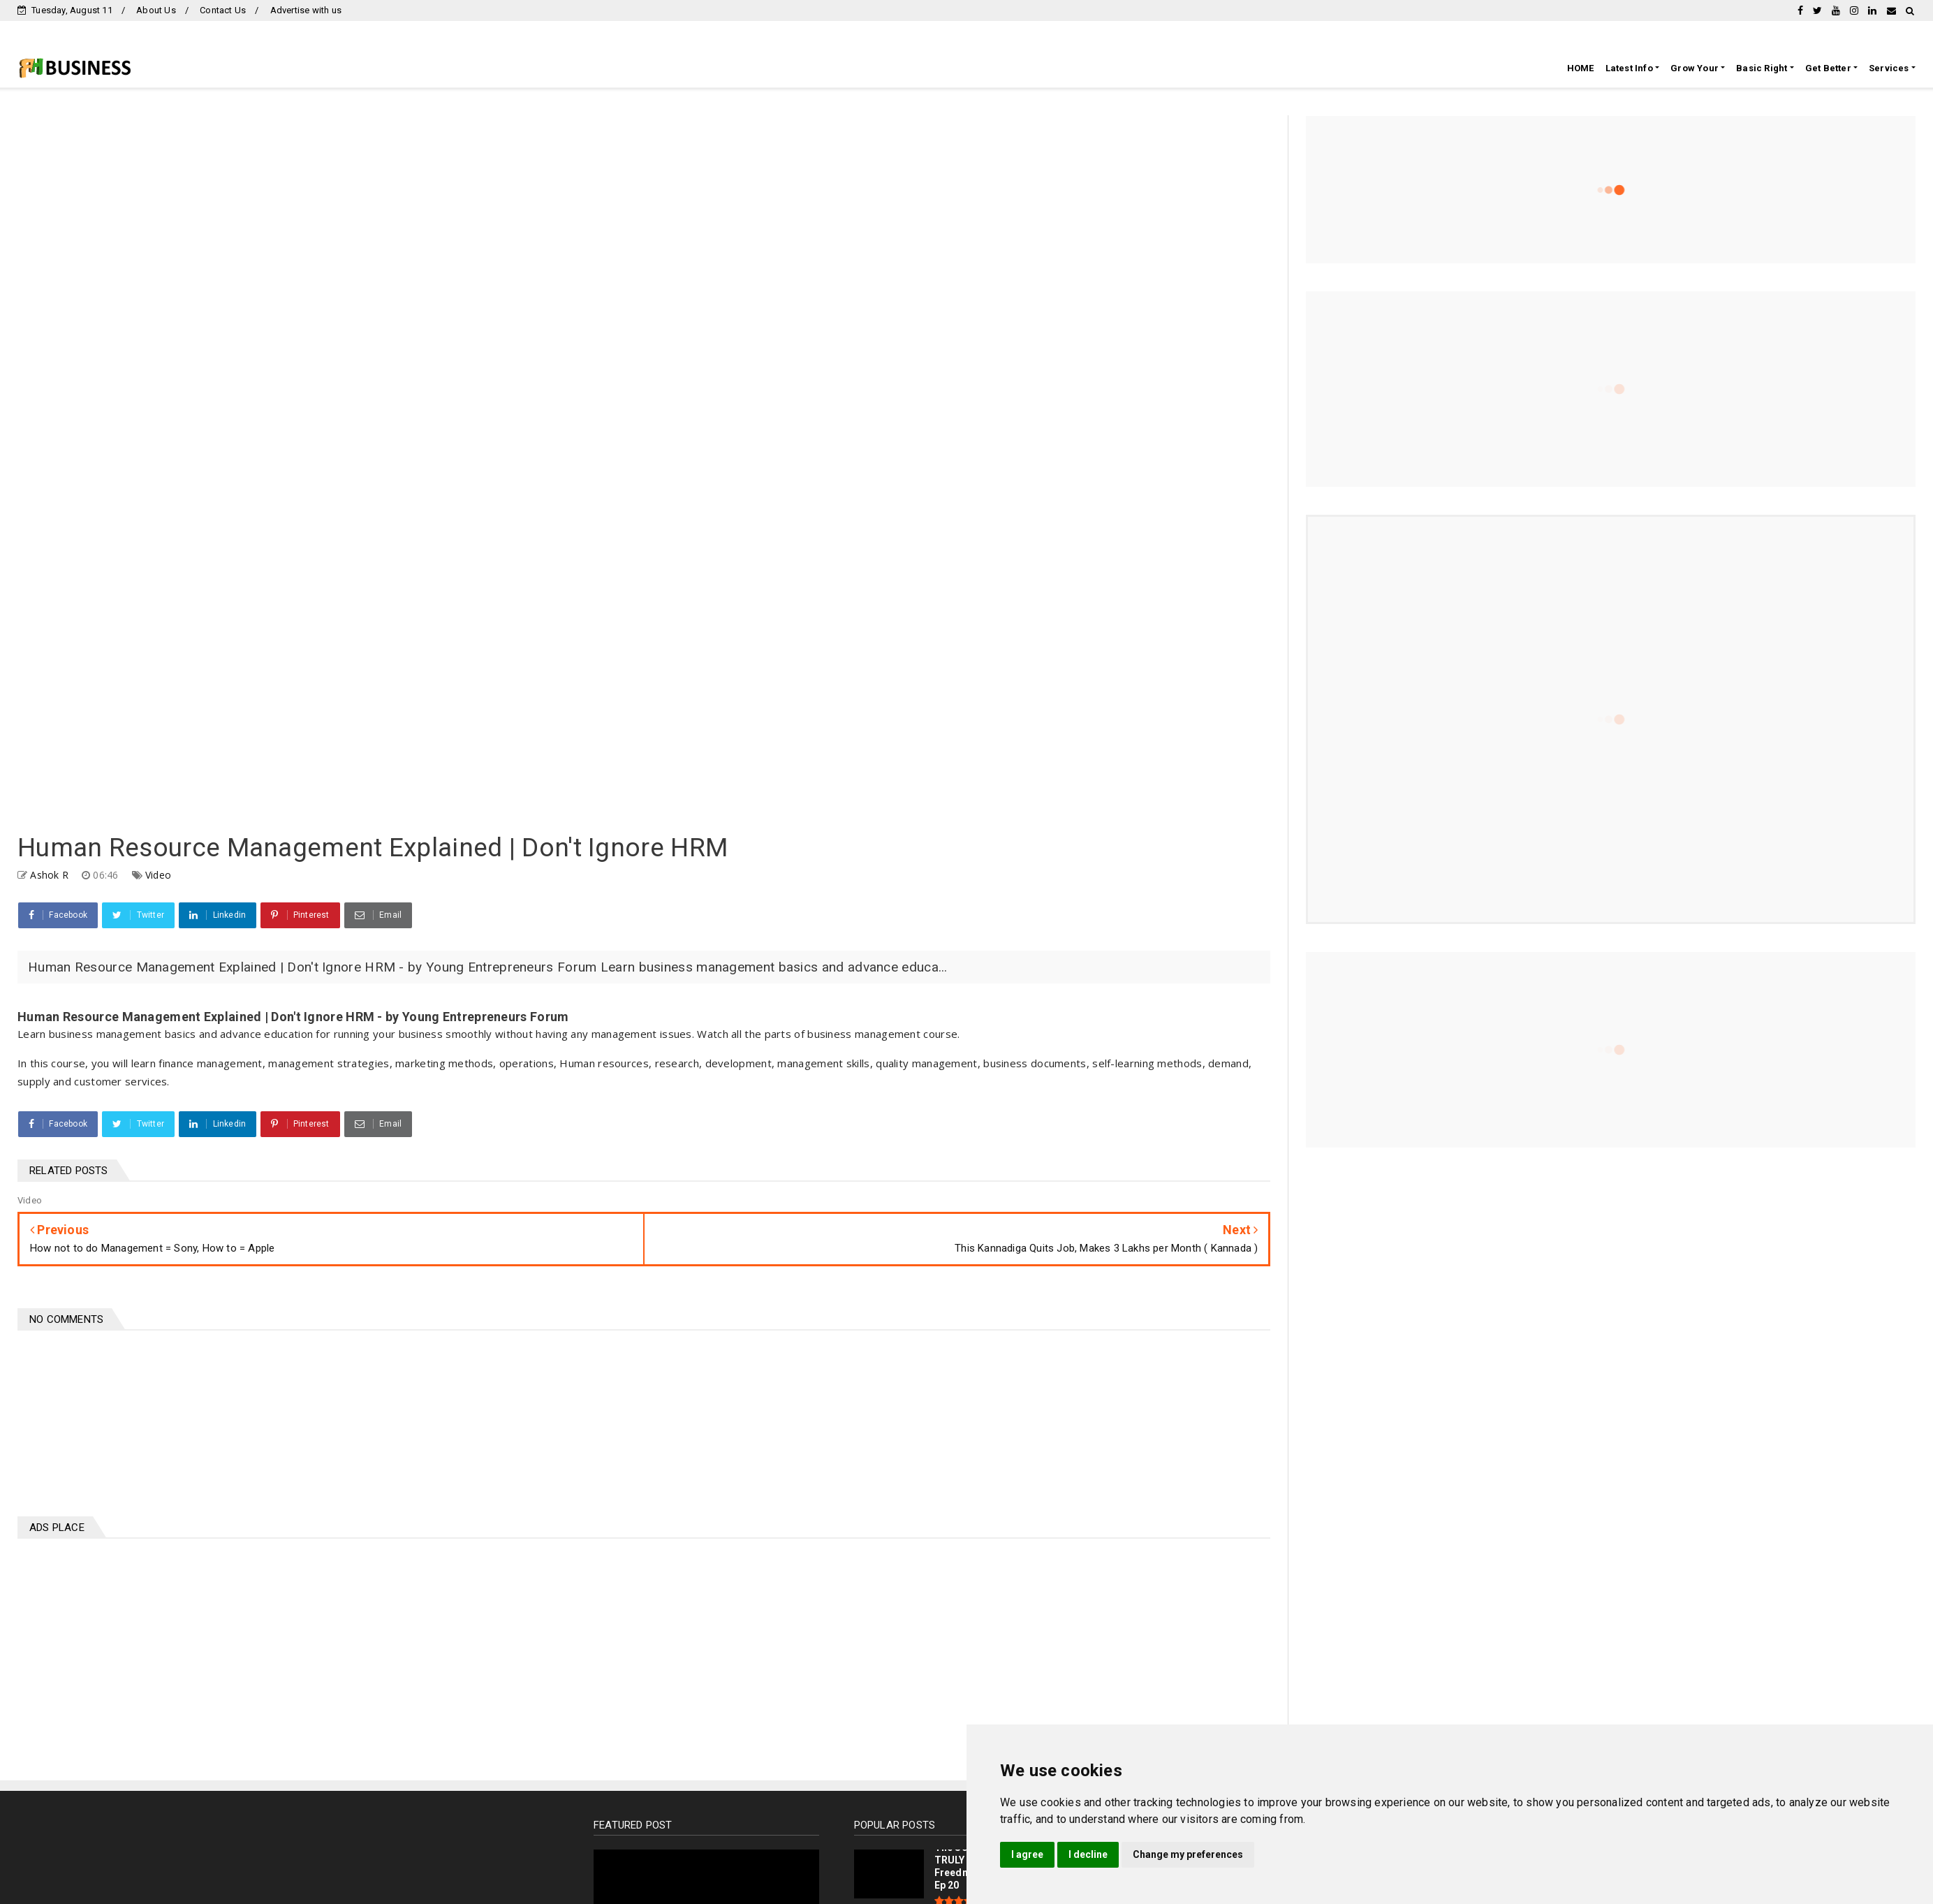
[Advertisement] (334, 1650)
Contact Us (223, 10)
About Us (156, 10)
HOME (1580, 68)
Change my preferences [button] (1188, 1854)
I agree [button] (1027, 1854)
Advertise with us (305, 10)
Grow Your (1694, 68)
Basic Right (1761, 68)
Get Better (1828, 68)
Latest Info (1629, 68)
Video (158, 874)
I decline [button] (1088, 1854)
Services (1889, 68)
